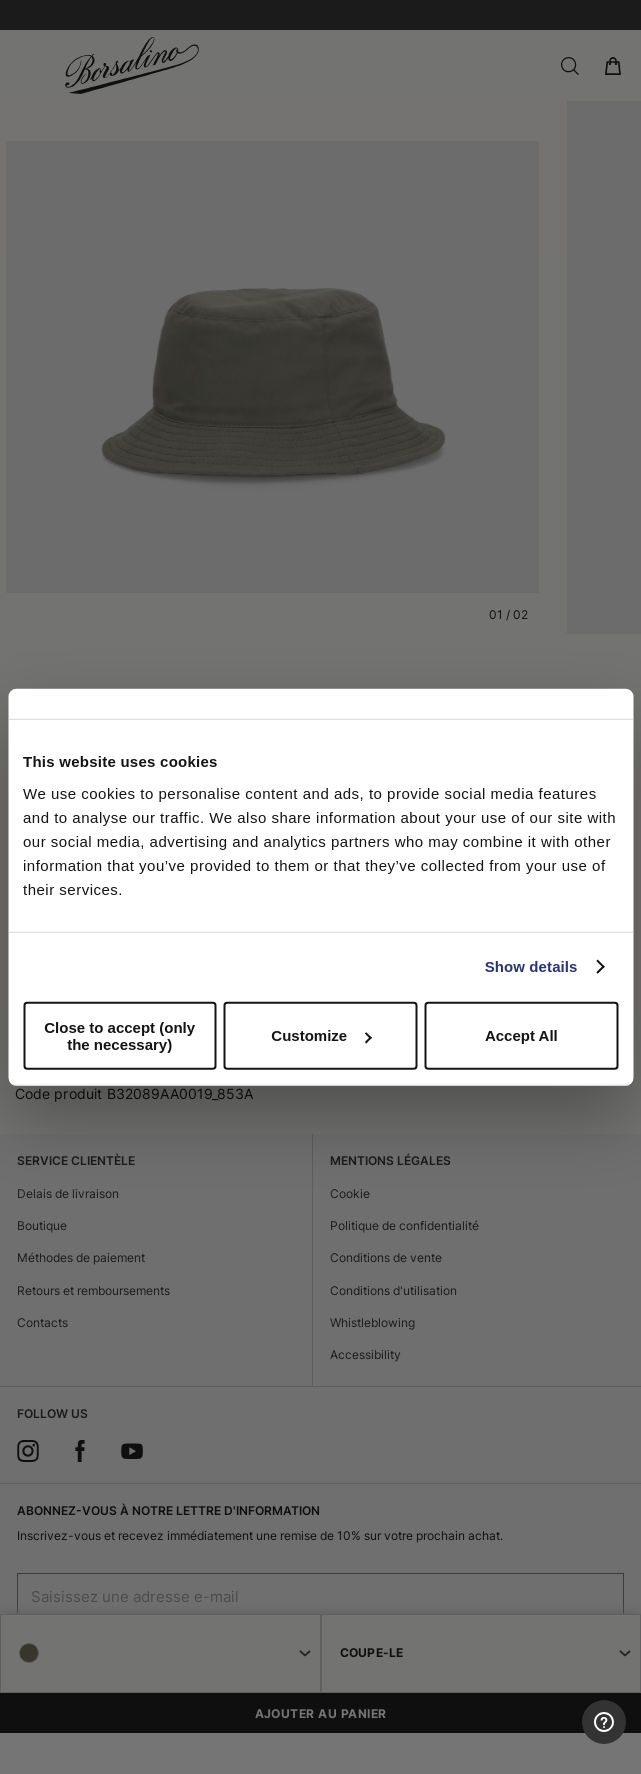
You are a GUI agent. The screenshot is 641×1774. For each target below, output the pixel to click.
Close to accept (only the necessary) (119, 1035)
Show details (531, 966)
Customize (321, 1035)
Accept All (521, 1035)
